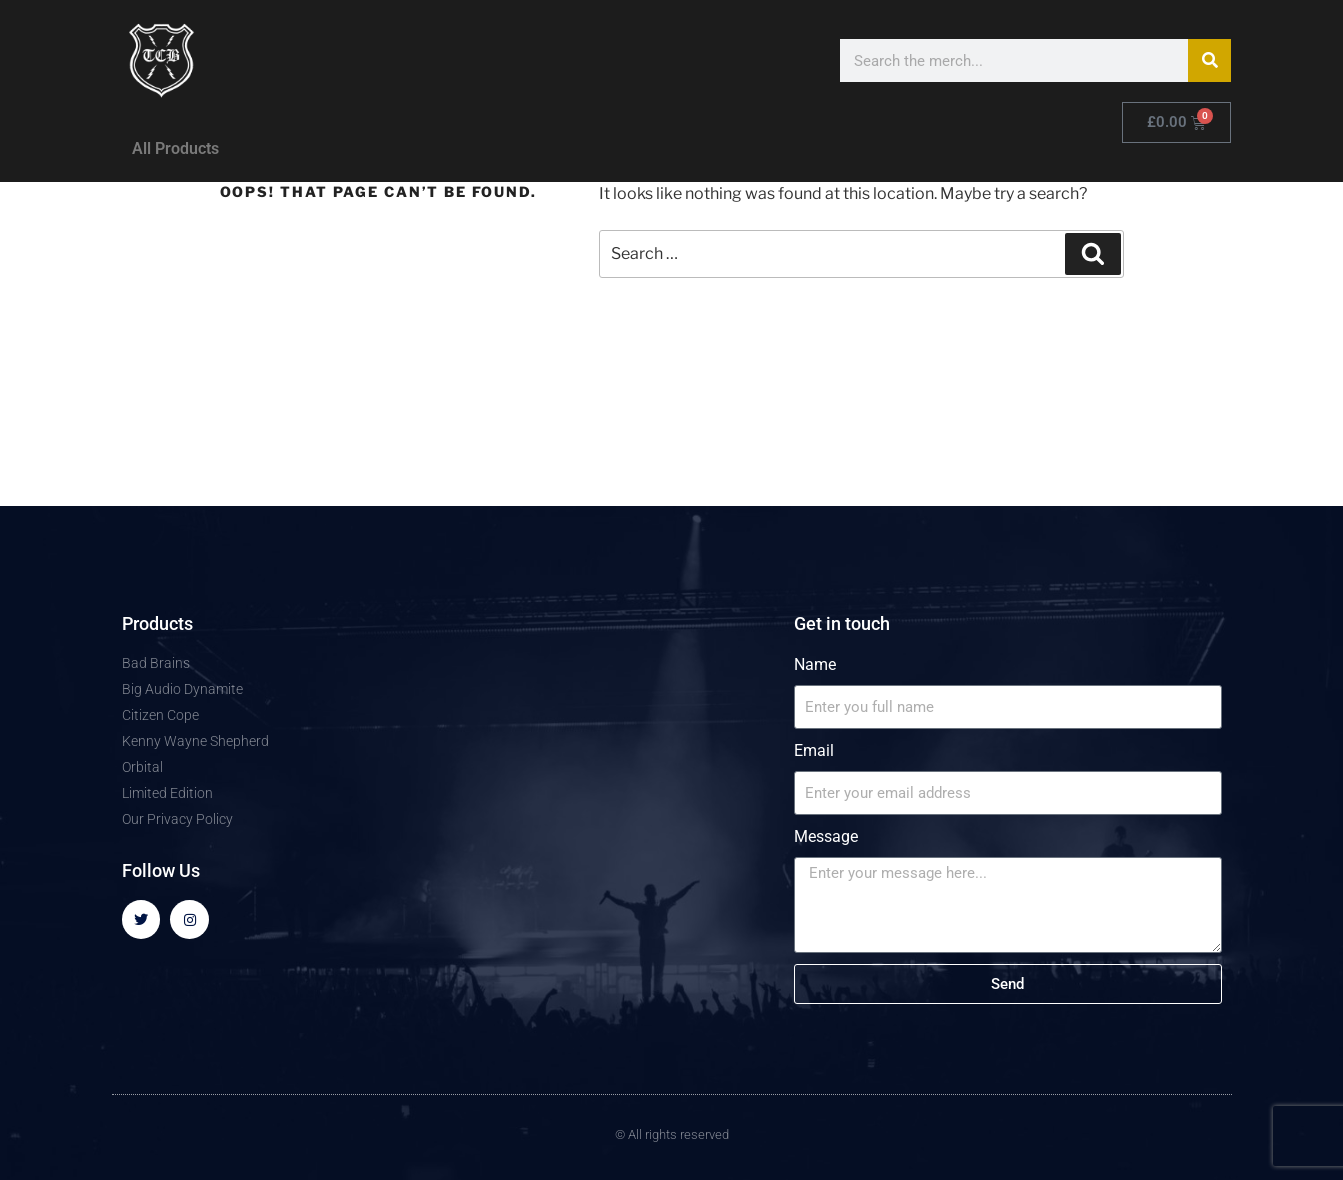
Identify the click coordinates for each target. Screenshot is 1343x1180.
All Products (175, 148)
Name (815, 664)
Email (814, 750)
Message (826, 836)
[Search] (1209, 60)
